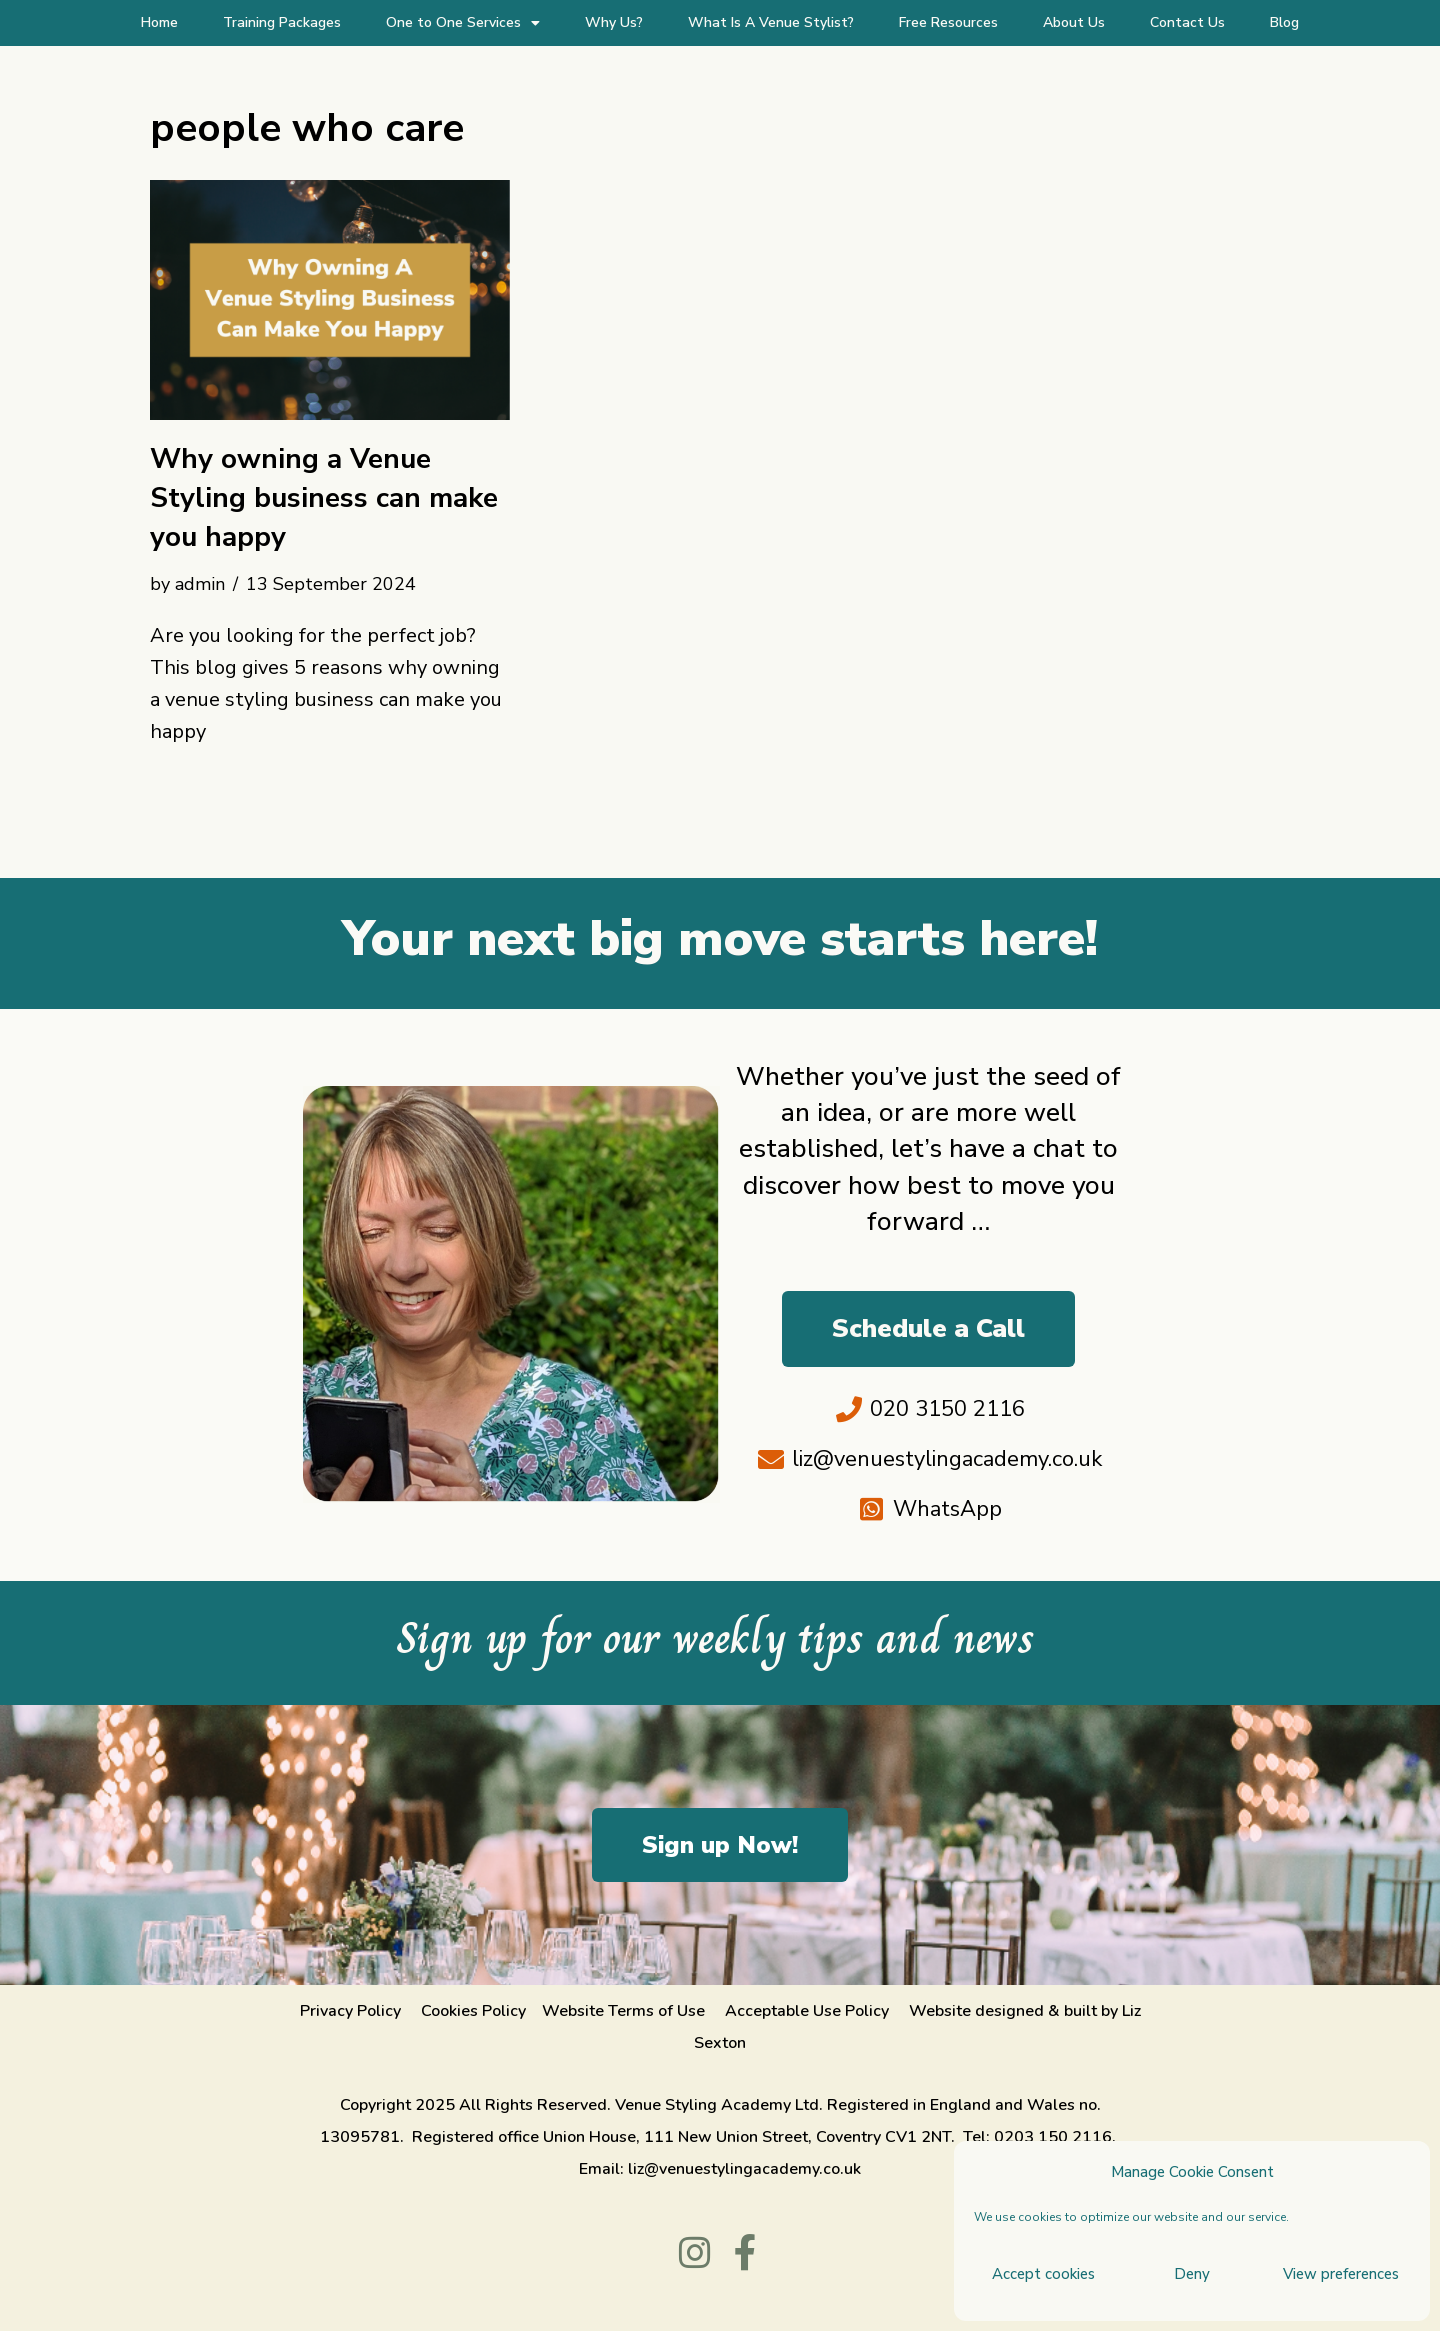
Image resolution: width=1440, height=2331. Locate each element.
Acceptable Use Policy (809, 2011)
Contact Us (1187, 22)
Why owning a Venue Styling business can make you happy (324, 498)
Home (159, 22)
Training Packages (282, 22)
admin (200, 584)
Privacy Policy (350, 2011)
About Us (1074, 22)
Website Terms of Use (623, 2011)
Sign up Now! (720, 1845)
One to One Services (463, 23)
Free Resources (948, 22)
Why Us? (614, 22)
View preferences (1341, 2274)
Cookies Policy (473, 2011)
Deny (1192, 2274)
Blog (1284, 22)
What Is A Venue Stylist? (771, 22)
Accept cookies (1043, 2274)
